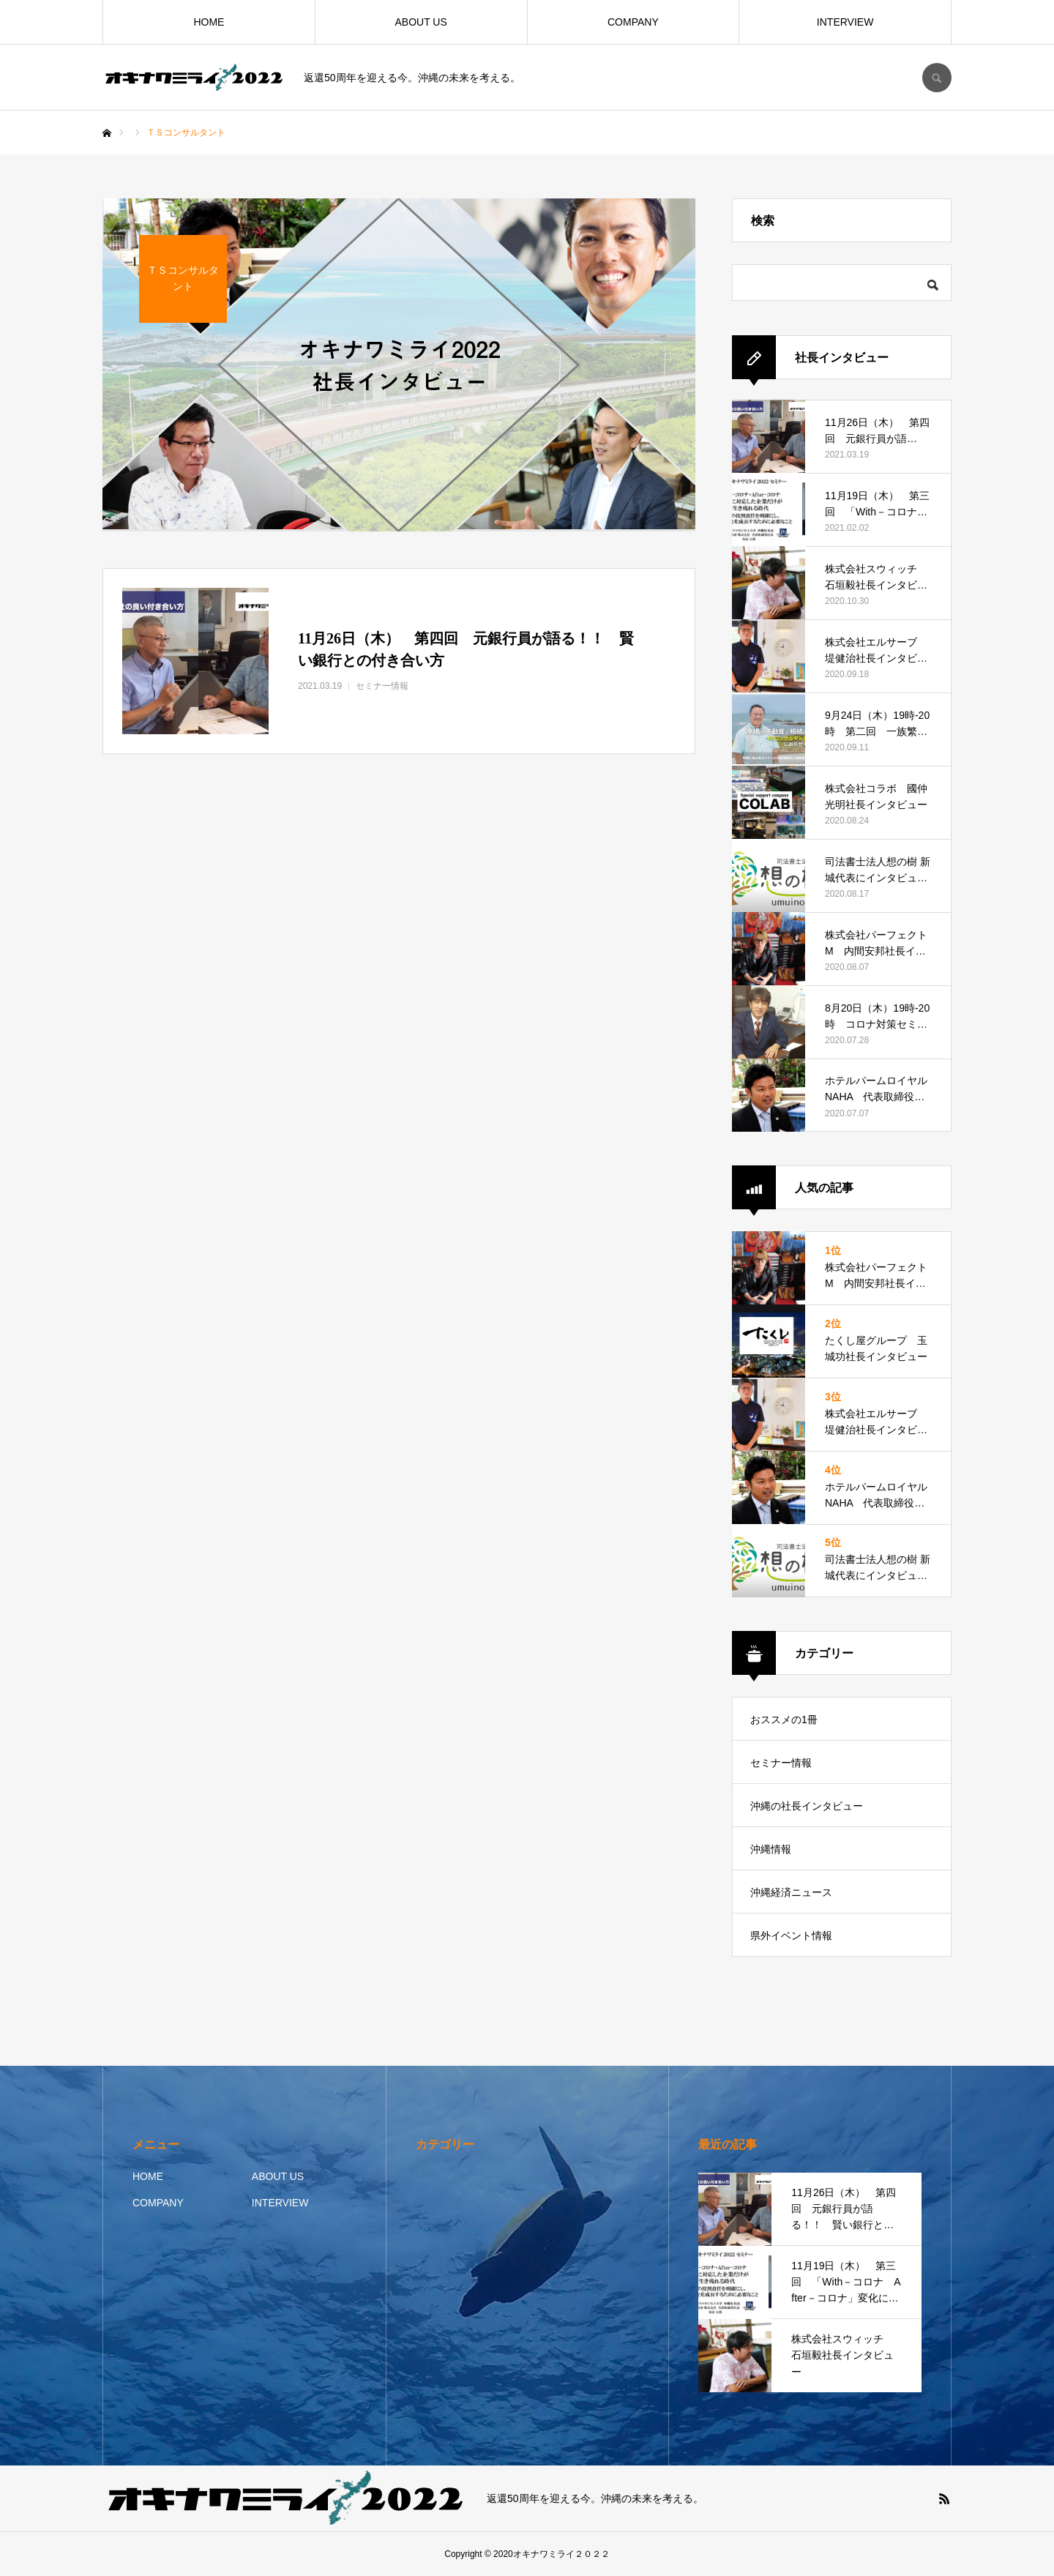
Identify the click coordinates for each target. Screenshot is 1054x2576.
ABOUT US (420, 22)
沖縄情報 (770, 1849)
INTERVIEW (845, 22)
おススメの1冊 (784, 1719)
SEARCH (937, 77)
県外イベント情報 (791, 1935)
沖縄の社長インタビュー (806, 1806)
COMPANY (633, 22)
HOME (208, 22)
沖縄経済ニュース (791, 1892)
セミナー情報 (781, 1763)
